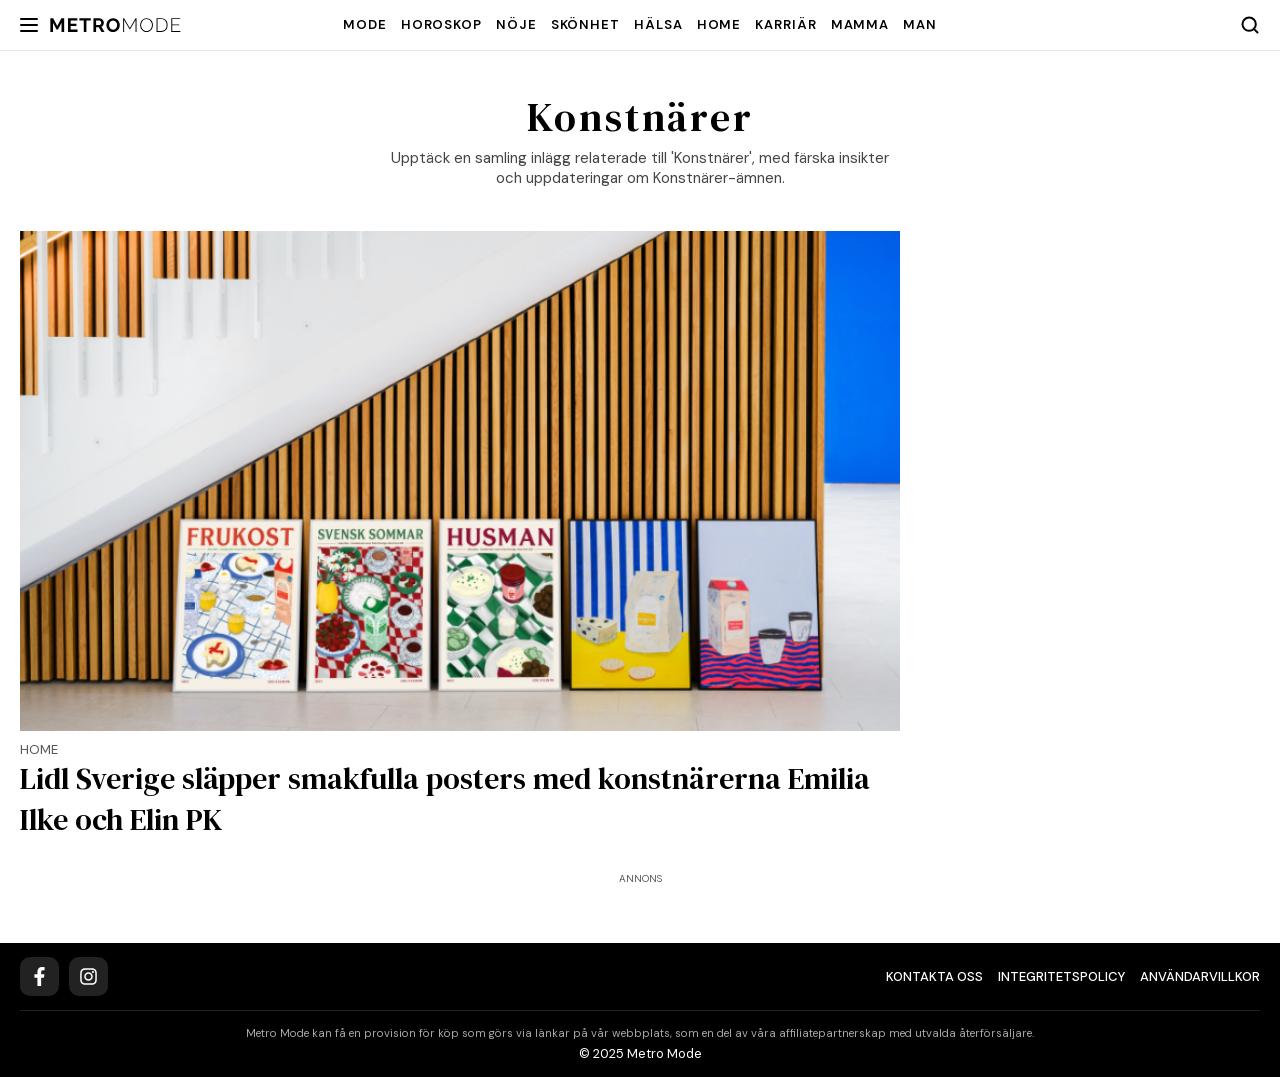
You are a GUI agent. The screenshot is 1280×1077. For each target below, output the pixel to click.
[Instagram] (88, 976)
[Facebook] (39, 976)
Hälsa (658, 24)
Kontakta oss (934, 976)
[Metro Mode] (115, 25)
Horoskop (441, 24)
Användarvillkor (1200, 976)
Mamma (860, 24)
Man (920, 24)
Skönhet (585, 24)
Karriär (785, 24)
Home (719, 24)
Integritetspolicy (1061, 976)
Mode (365, 24)
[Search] (1250, 25)
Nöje (516, 24)
